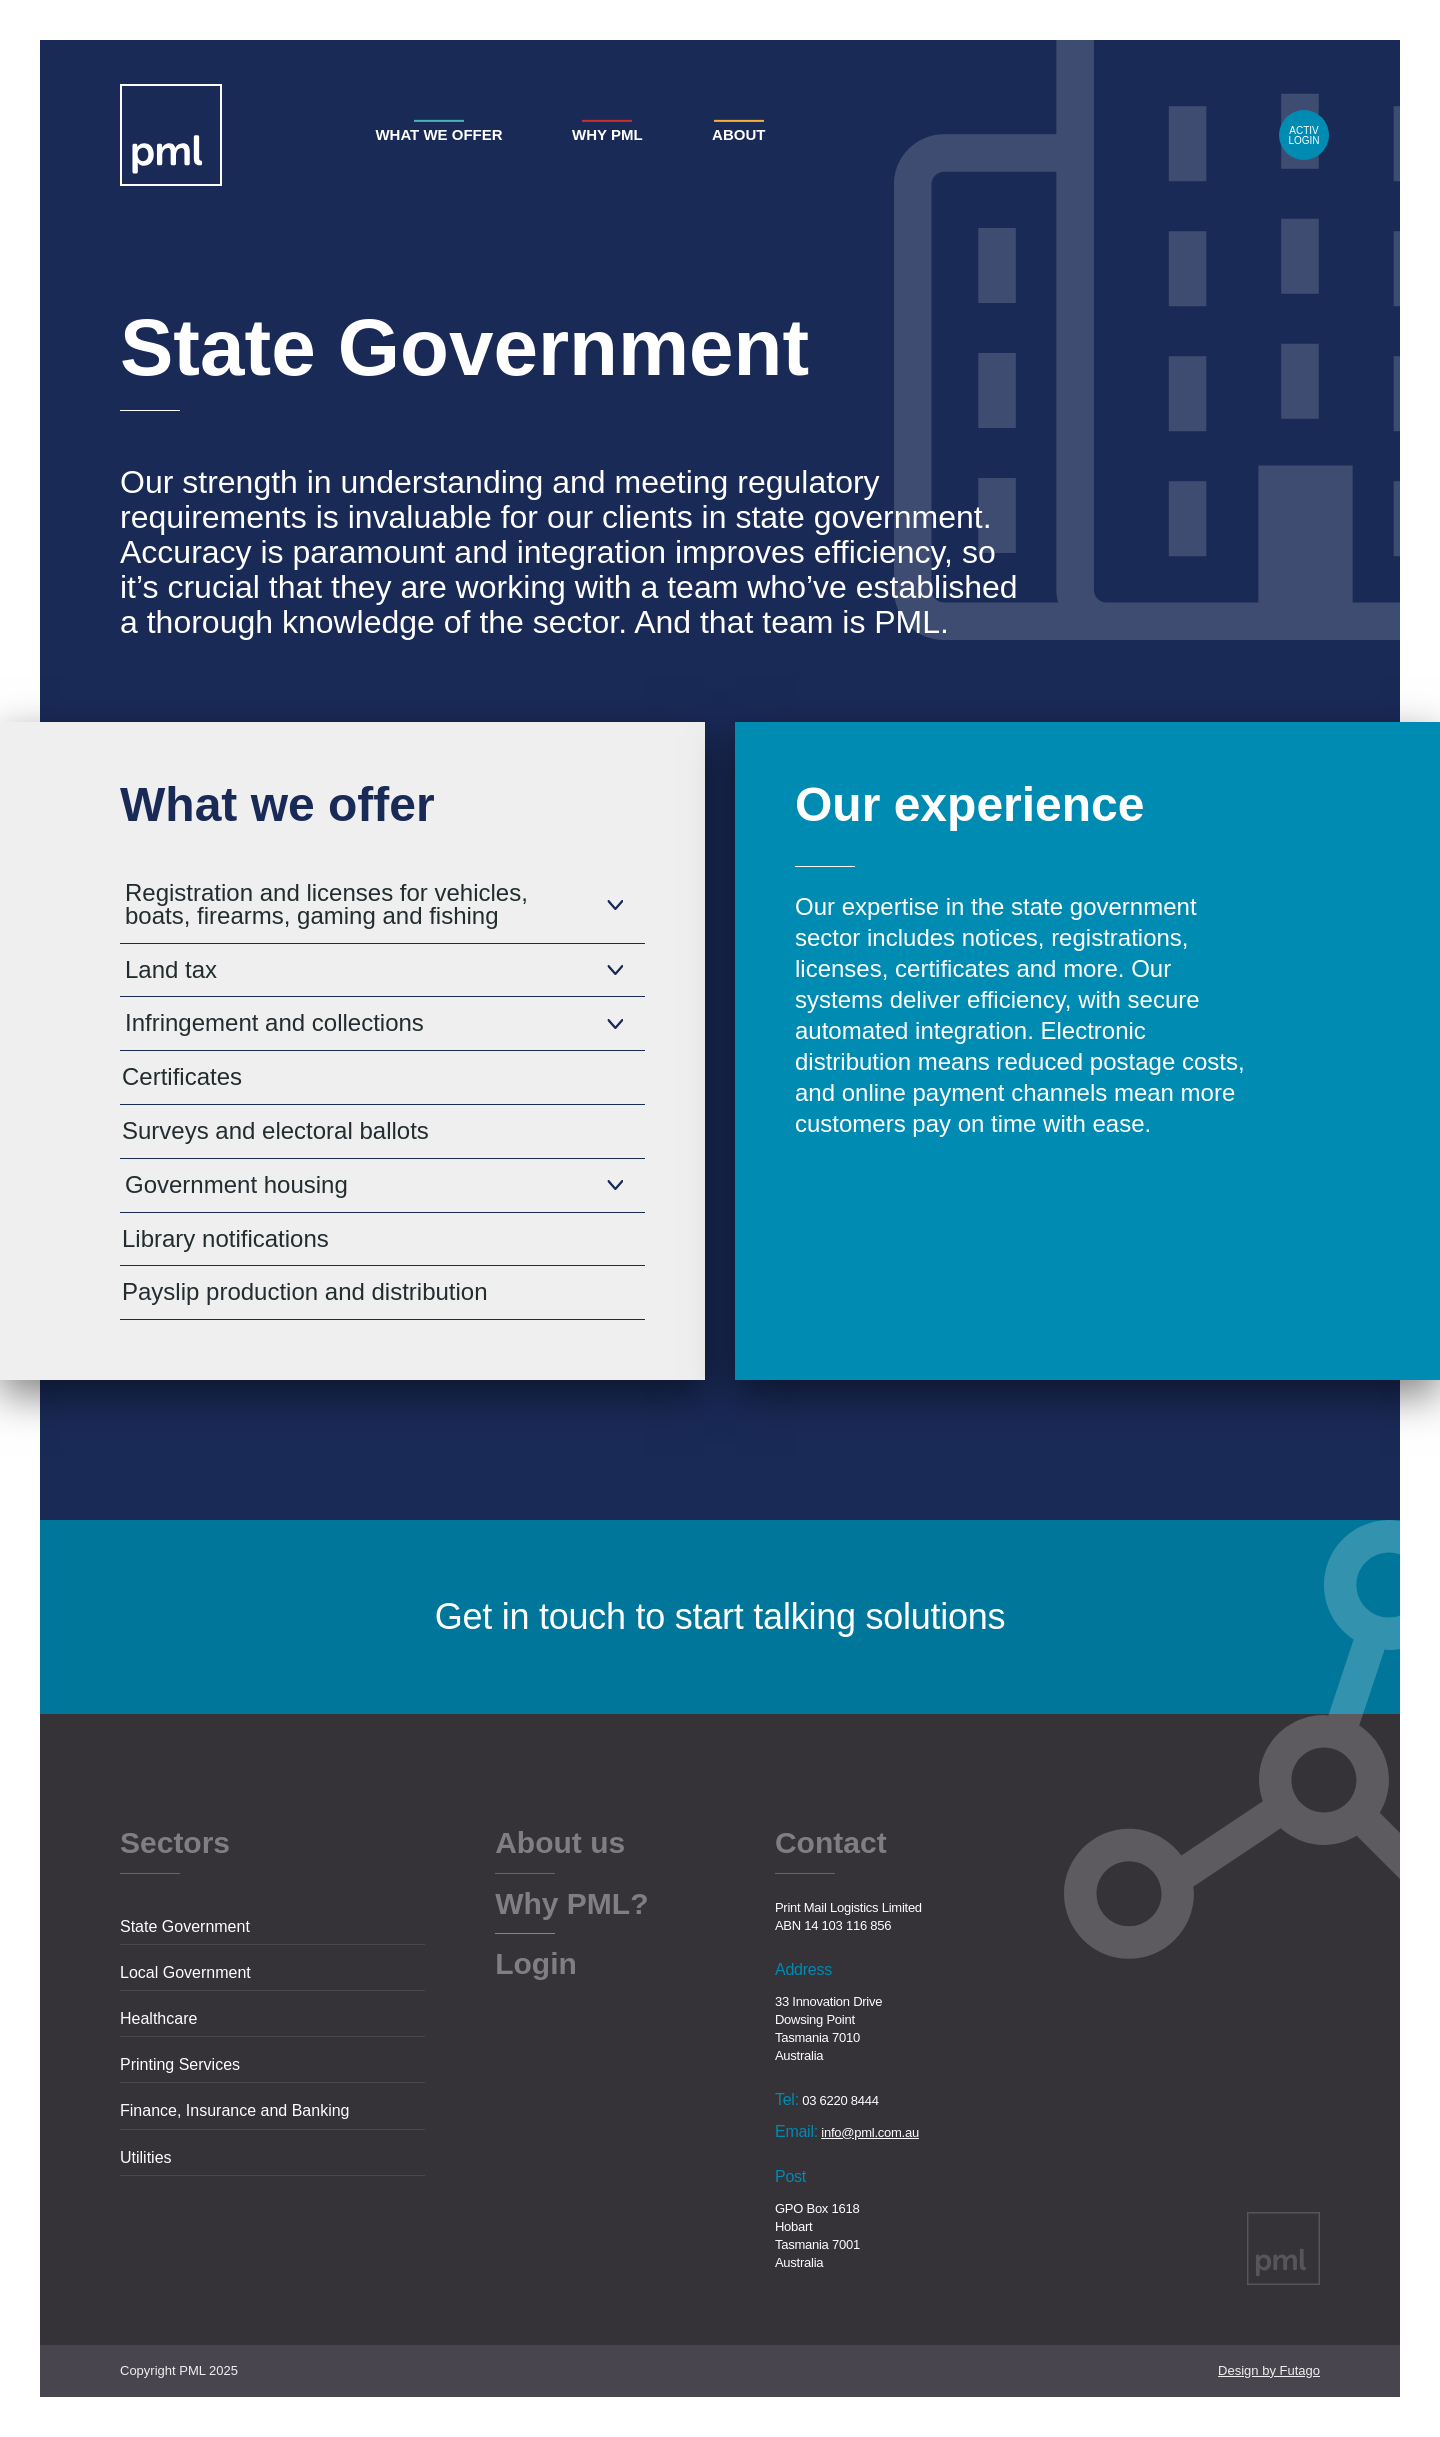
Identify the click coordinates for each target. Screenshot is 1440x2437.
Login (1304, 135)
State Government (185, 1926)
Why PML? (571, 1905)
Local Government (185, 1972)
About (738, 134)
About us (560, 1844)
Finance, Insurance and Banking (234, 2110)
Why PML (607, 134)
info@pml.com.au (870, 2132)
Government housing (236, 1184)
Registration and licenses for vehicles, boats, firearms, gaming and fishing (326, 904)
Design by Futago (1269, 2370)
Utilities (146, 2157)
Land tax (171, 969)
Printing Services (180, 2064)
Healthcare (158, 2018)
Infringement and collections (274, 1022)
